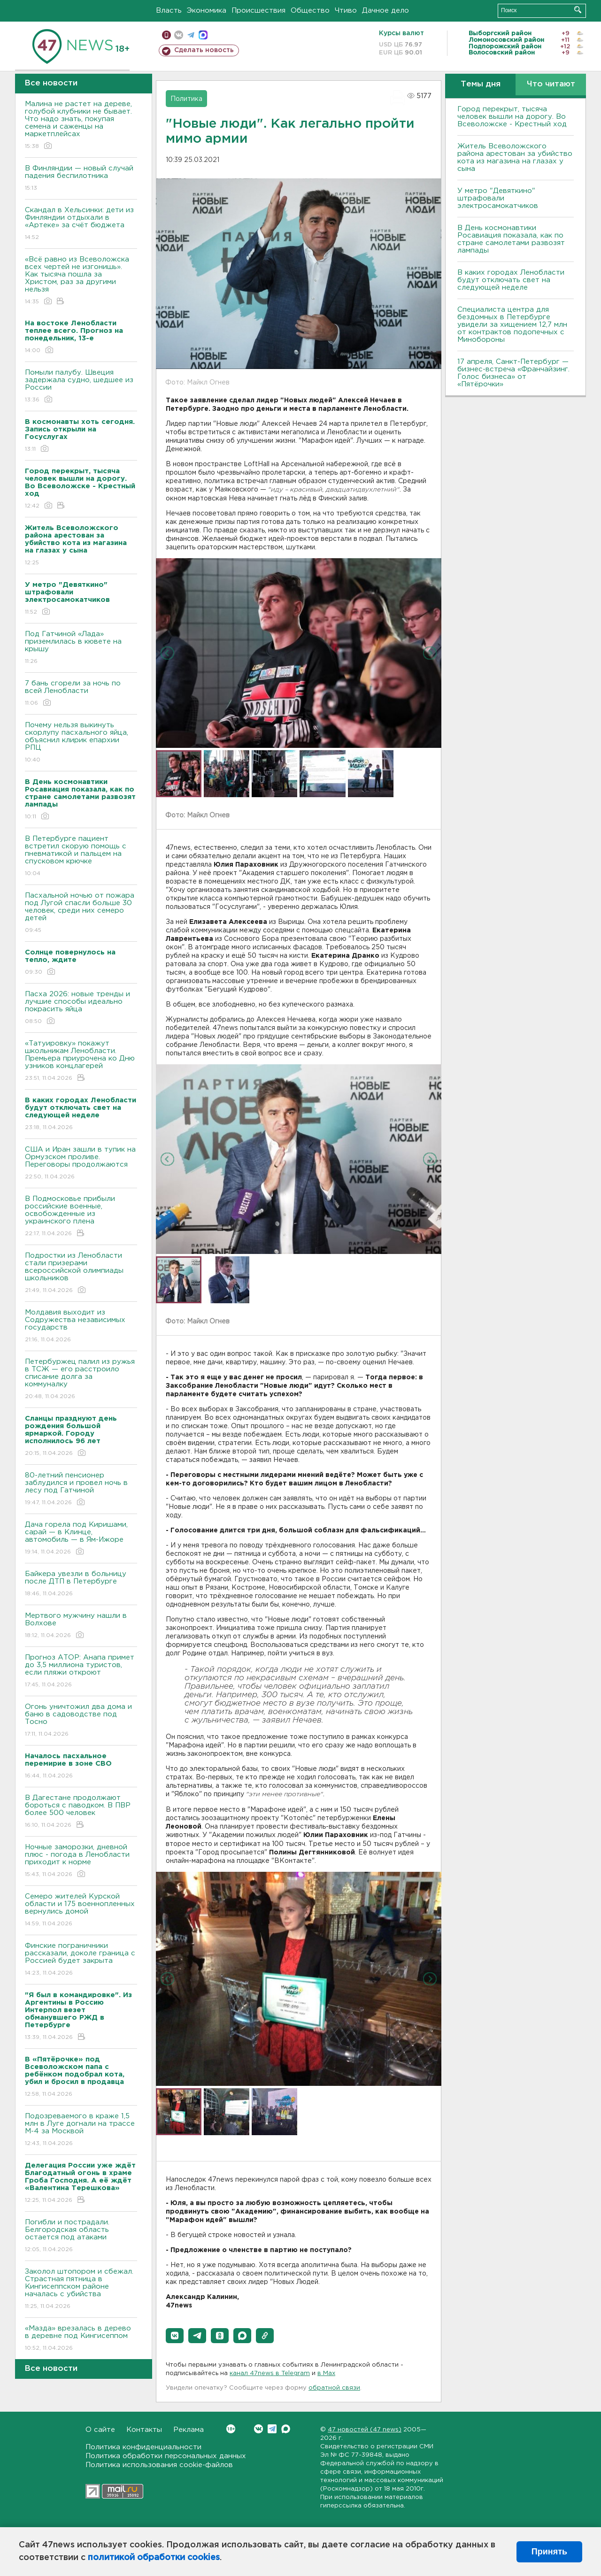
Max (285, 2428)
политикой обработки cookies (154, 2557)
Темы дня (481, 84)
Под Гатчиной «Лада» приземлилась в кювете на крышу (81, 648)
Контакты (144, 2430)
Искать (577, 9)
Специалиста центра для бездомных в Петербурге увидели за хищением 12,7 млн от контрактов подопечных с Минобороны (512, 325)
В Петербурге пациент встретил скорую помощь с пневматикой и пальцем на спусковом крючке (81, 856)
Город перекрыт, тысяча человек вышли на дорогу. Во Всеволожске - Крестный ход (512, 116)
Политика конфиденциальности (143, 2447)
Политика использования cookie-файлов (159, 2465)
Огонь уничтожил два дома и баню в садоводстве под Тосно (81, 1721)
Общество (310, 11)
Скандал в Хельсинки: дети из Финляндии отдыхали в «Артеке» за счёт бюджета (81, 224)
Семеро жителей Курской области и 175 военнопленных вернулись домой (81, 1910)
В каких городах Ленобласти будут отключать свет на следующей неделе (510, 280)
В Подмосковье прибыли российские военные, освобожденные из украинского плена (81, 1217)
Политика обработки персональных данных (165, 2456)
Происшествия (258, 11)
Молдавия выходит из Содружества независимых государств (81, 1326)
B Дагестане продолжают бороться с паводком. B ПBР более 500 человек (81, 1812)
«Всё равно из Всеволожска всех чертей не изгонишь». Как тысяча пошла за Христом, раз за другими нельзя (81, 281)
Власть (169, 11)
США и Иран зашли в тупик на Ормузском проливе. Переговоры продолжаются (81, 1163)
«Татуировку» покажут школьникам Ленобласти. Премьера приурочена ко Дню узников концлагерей (81, 1061)
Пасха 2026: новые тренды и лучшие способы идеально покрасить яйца (81, 1008)
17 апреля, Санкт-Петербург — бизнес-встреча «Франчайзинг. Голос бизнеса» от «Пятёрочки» (513, 373)
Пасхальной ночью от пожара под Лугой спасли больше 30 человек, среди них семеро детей (81, 913)
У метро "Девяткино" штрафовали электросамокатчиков (497, 198)
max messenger (203, 35)
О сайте (100, 2430)
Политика (186, 99)
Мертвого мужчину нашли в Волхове (81, 1626)
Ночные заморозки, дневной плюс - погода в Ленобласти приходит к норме (81, 1861)
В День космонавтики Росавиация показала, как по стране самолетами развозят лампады (511, 239)
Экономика (206, 11)
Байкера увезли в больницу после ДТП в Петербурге (81, 1584)
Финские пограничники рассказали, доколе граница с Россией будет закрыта (81, 1960)
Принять (549, 2551)
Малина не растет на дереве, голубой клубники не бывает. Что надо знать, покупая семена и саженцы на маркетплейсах (81, 125)
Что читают (551, 84)
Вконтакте (230, 2428)
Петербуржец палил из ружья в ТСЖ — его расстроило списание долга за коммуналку (81, 1379)
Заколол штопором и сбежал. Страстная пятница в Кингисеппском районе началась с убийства (81, 2289)
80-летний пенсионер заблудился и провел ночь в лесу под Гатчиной (81, 1489)
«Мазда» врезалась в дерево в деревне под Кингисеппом (81, 2338)
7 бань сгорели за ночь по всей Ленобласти (81, 693)
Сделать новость (204, 50)
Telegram (272, 2428)
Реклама (188, 2430)
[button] (175, 2335)
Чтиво (346, 11)
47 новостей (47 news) (364, 2429)
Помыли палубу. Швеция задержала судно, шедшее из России (81, 386)
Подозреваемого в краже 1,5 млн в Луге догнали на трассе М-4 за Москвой (81, 2130)
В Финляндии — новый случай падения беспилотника (81, 178)
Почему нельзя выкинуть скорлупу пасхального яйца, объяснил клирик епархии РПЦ (81, 743)
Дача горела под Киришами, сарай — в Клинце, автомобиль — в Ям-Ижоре (81, 1539)
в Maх (326, 2373)
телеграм (190, 35)
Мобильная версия (166, 35)
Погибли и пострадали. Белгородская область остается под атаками (81, 2236)
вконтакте (178, 35)
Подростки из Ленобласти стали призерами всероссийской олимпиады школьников (81, 1273)
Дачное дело (385, 11)
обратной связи (334, 2388)
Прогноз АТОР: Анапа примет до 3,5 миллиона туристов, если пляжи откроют (81, 1671)
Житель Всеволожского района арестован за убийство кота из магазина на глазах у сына (514, 157)
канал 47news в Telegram (270, 2373)
